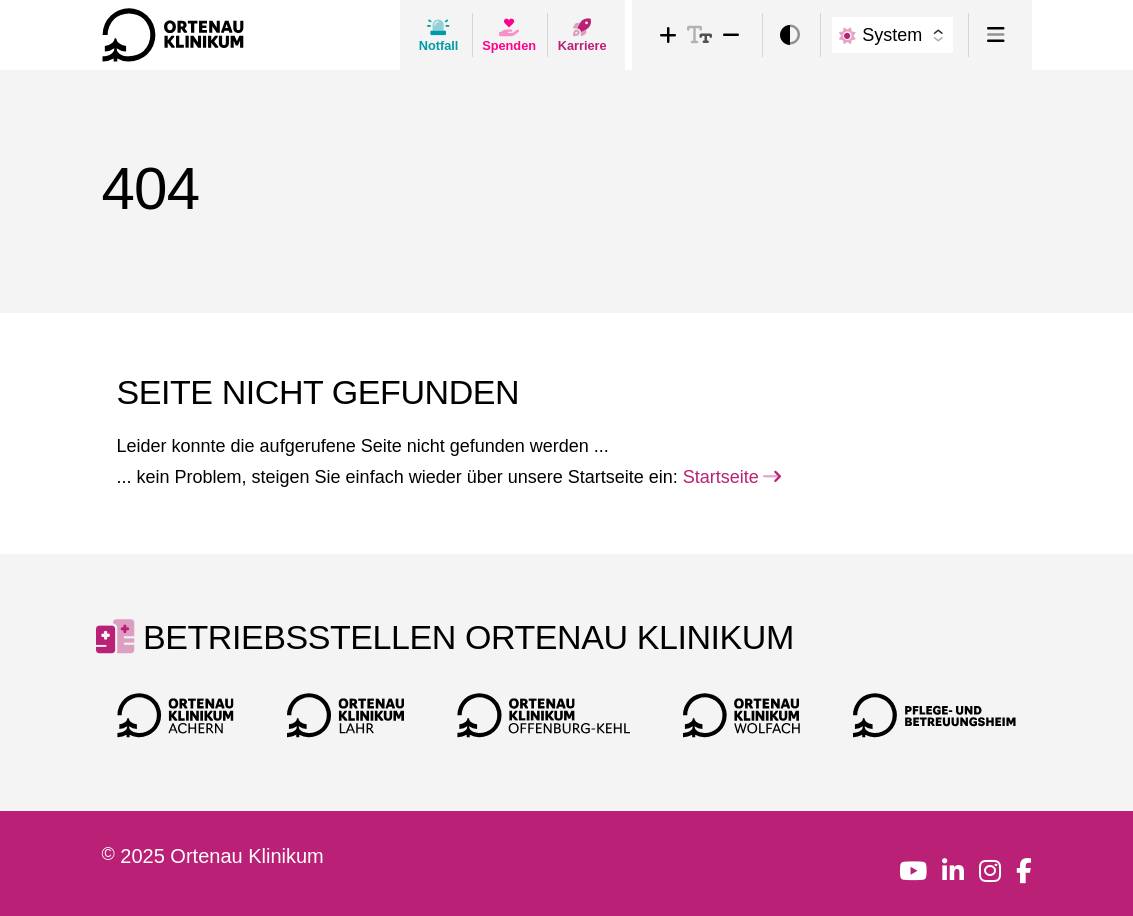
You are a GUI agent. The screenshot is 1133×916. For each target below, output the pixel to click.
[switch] (790, 35)
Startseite (732, 477)
